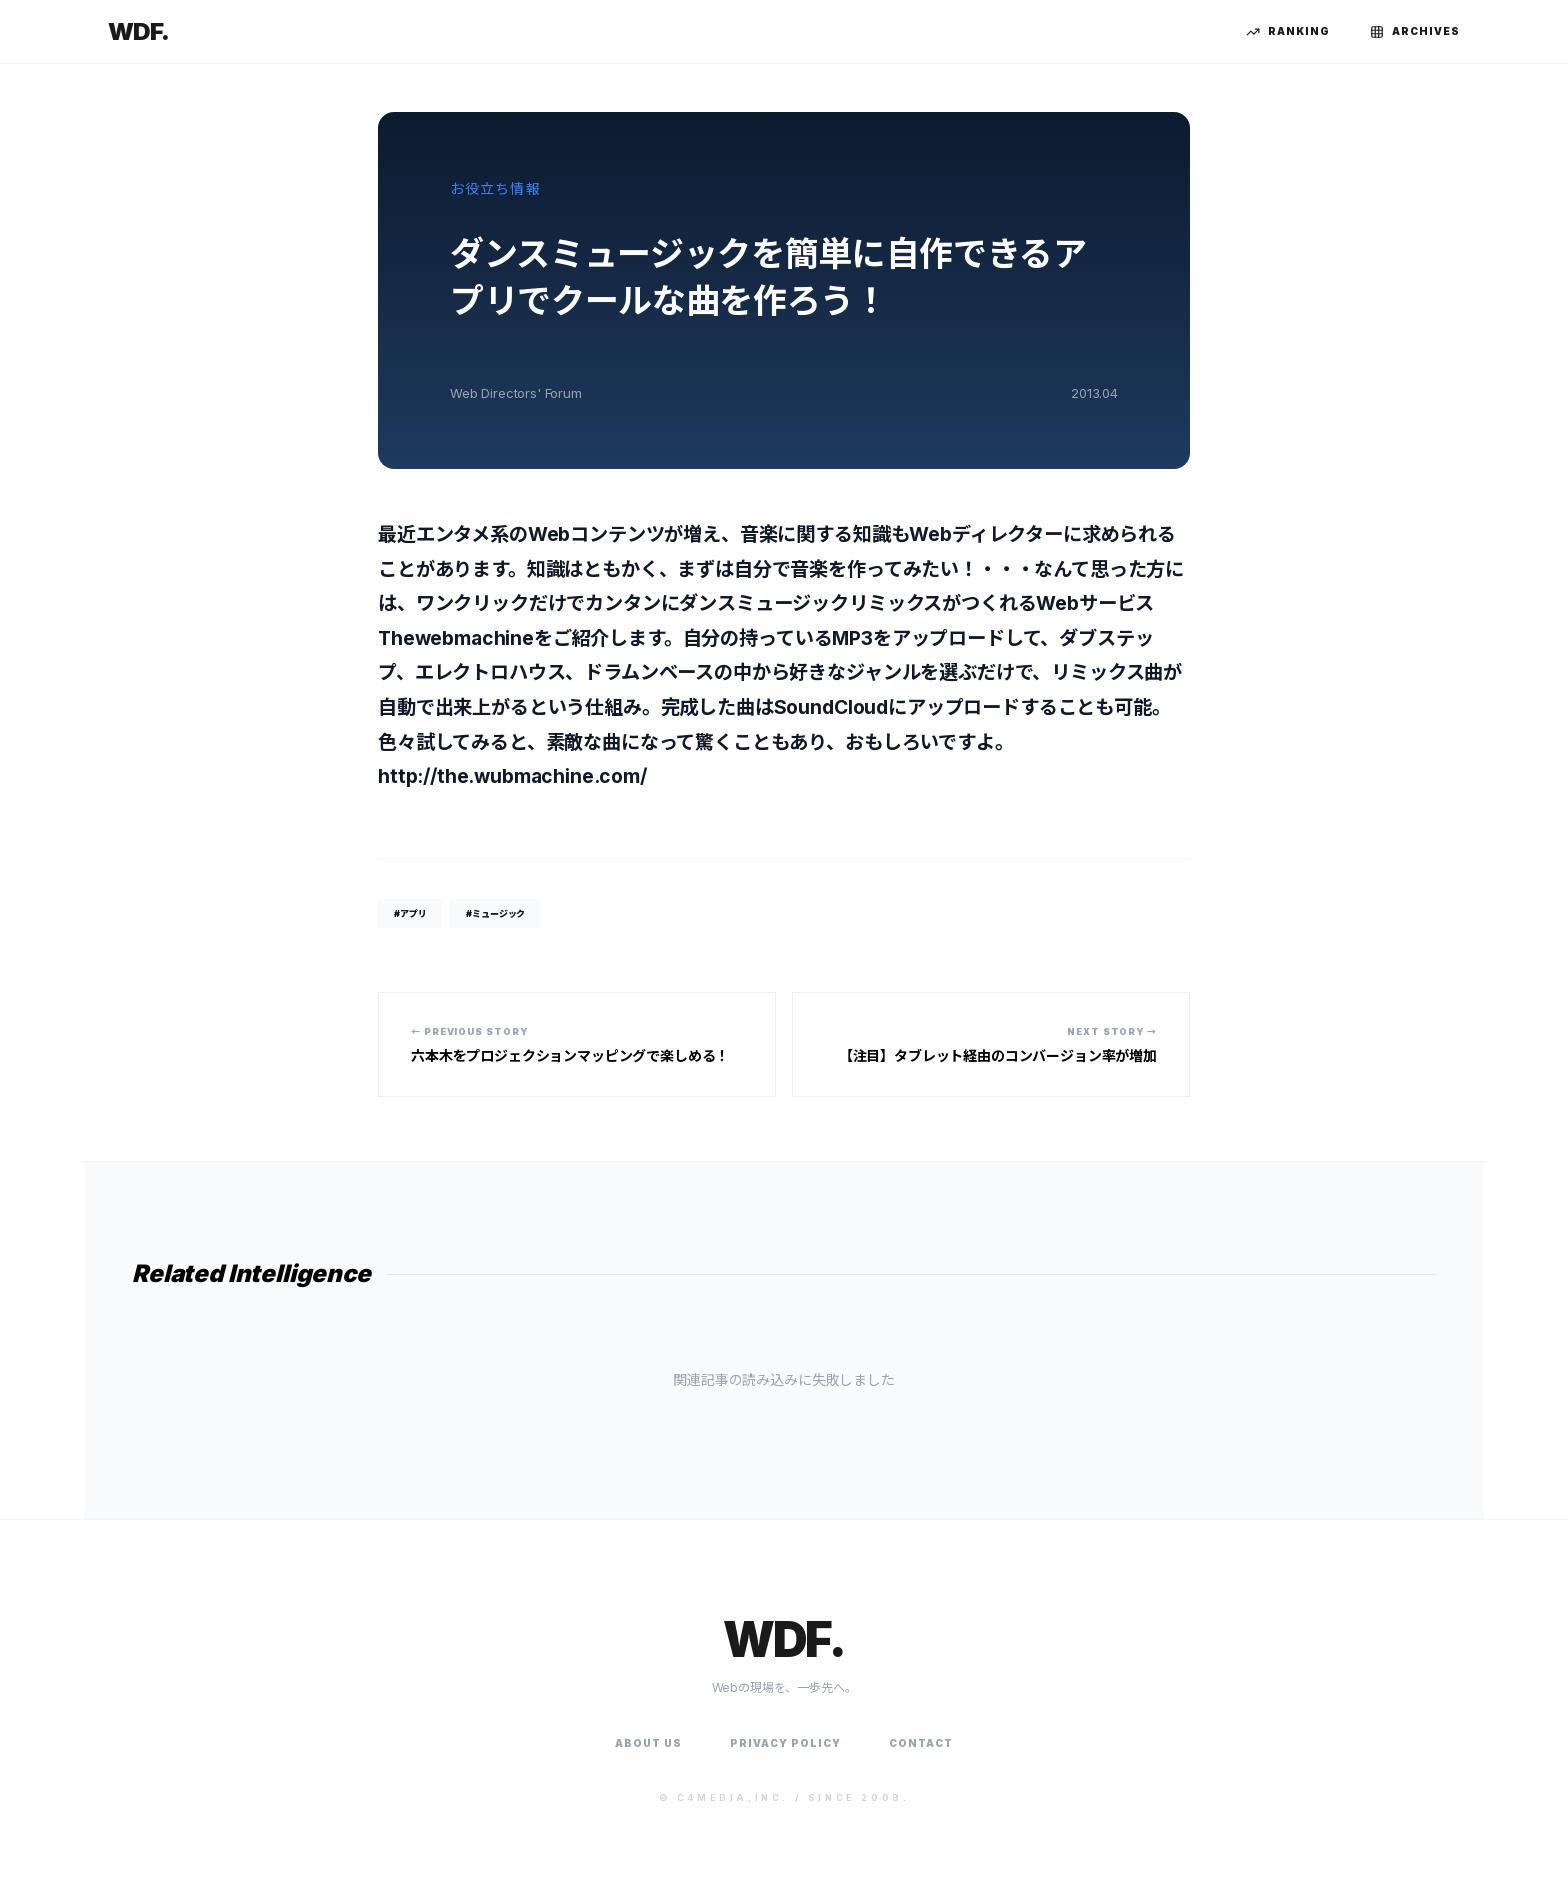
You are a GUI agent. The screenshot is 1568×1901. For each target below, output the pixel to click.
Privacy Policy (785, 1743)
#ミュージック (495, 913)
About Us (648, 1743)
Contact (921, 1743)
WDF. (138, 31)
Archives (1415, 32)
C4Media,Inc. (733, 1797)
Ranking (1288, 32)
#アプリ (410, 913)
